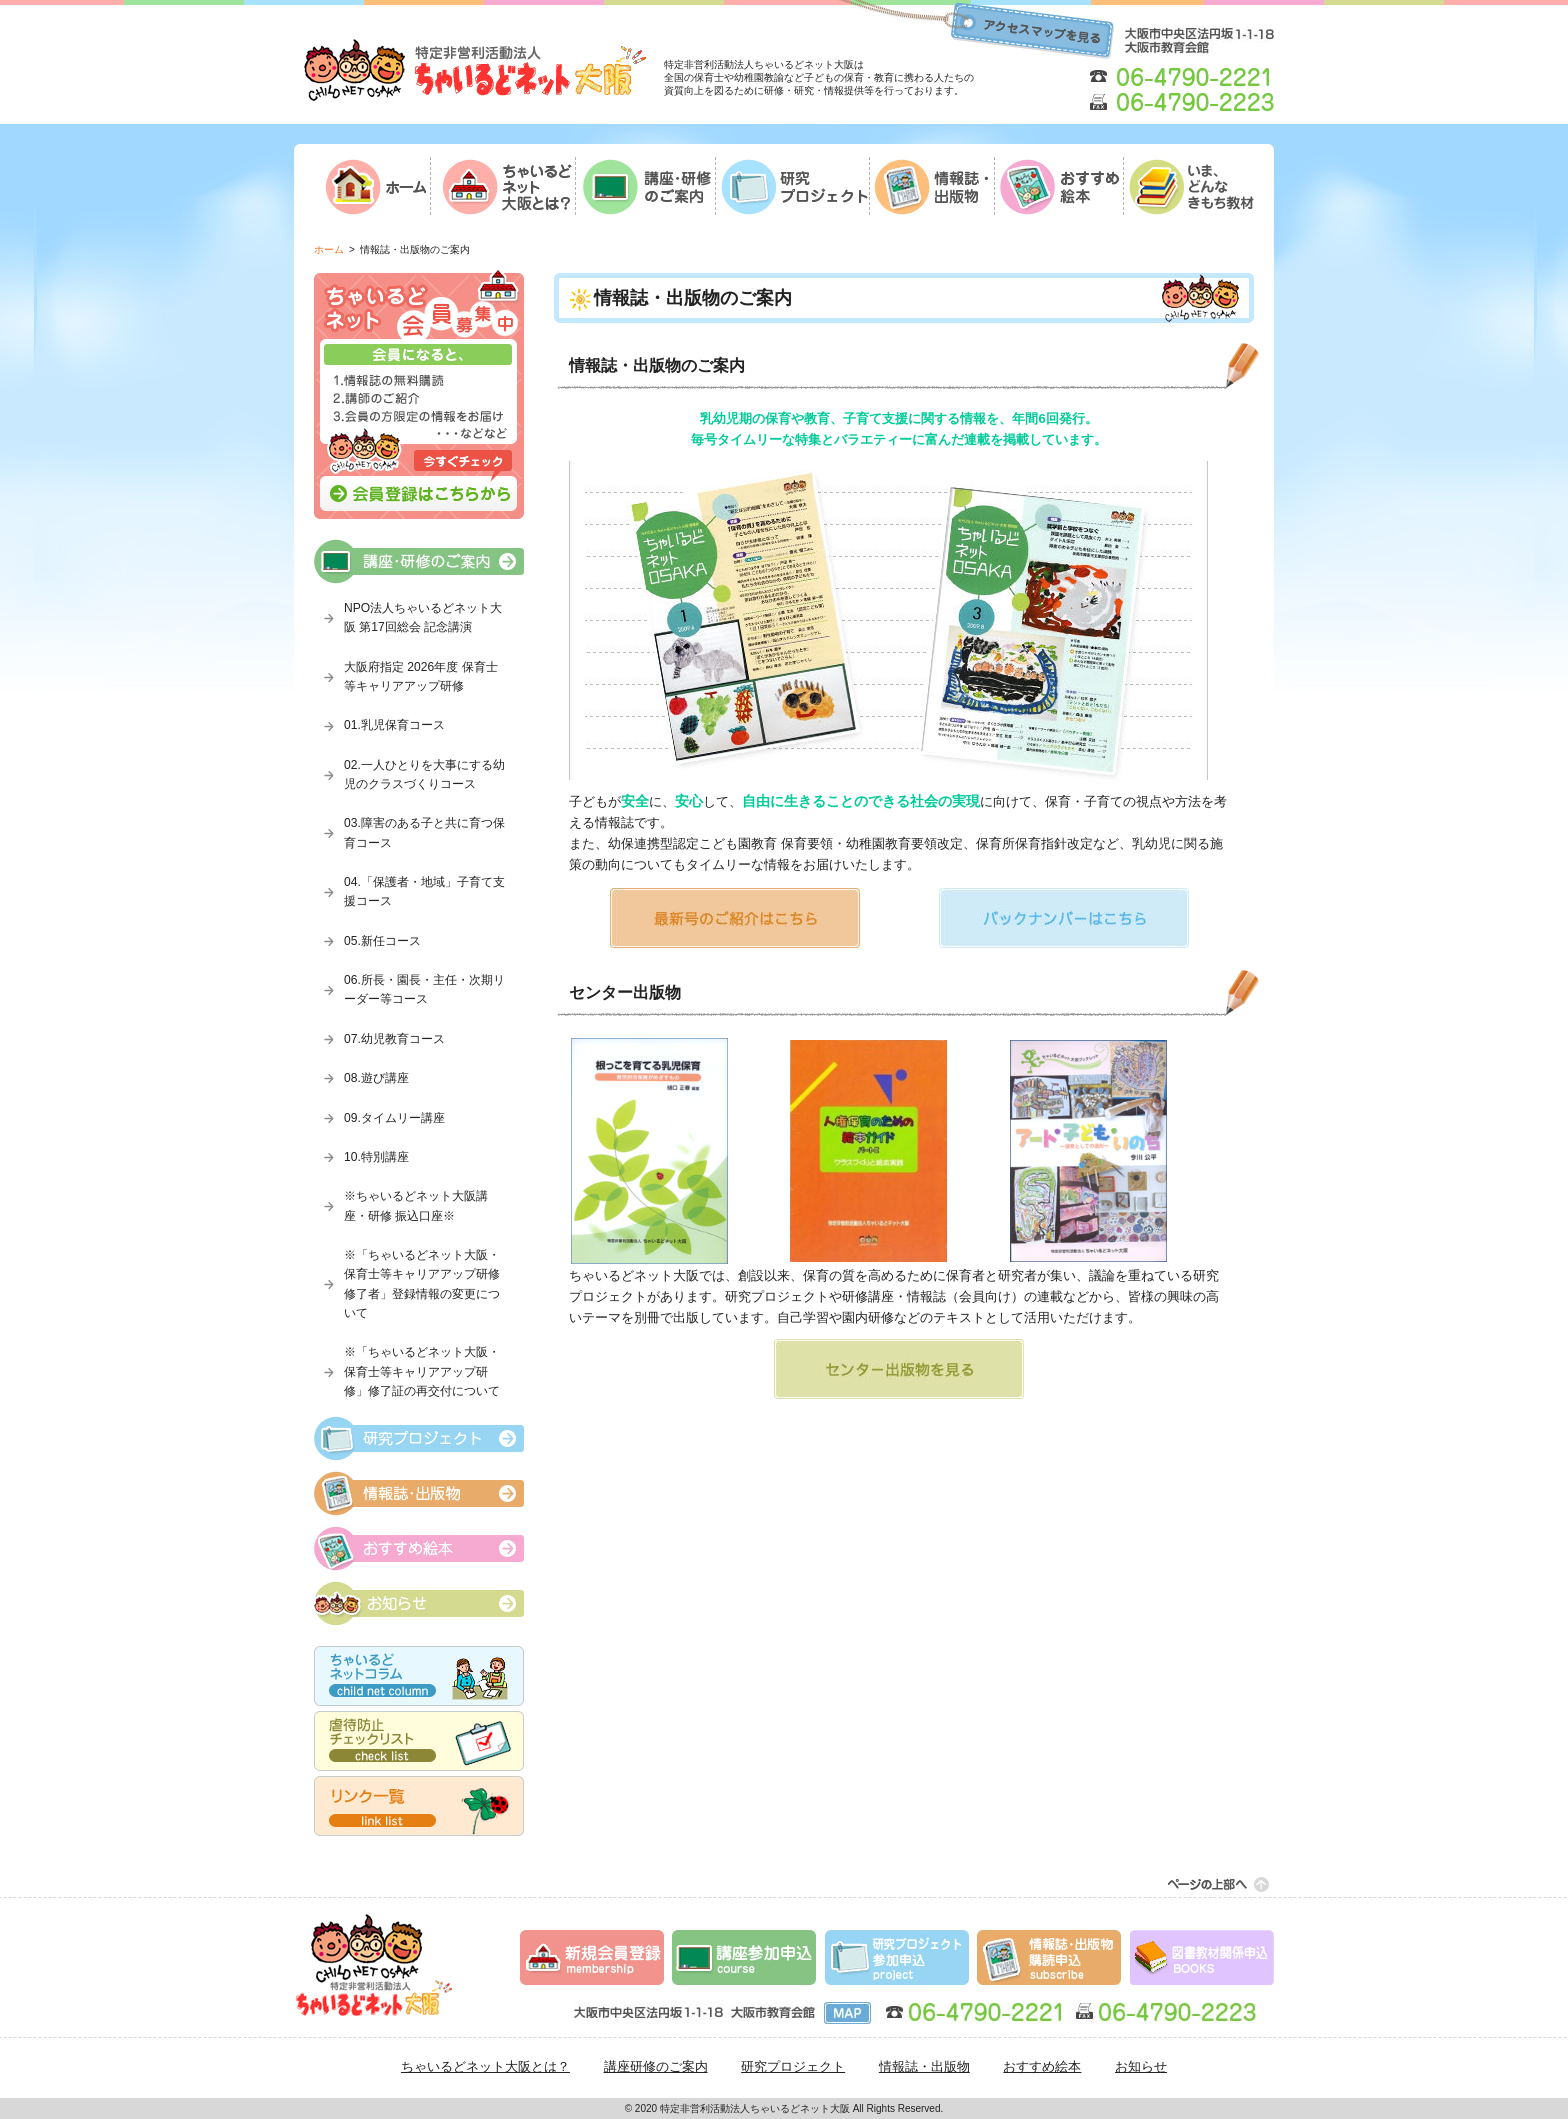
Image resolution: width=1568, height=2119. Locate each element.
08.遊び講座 (376, 1078)
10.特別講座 (376, 1157)
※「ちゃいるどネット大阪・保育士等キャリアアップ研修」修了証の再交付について (422, 1371)
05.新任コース (382, 941)
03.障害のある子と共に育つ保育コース (424, 832)
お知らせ (1141, 2066)
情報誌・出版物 (924, 2066)
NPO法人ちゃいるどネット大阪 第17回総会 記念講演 (423, 617)
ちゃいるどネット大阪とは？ (485, 2066)
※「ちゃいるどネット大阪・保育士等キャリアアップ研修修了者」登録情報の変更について (422, 1284)
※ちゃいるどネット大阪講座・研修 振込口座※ (416, 1205)
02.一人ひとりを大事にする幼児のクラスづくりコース (424, 774)
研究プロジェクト (793, 2066)
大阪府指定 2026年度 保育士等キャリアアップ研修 (421, 676)
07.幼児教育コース (394, 1039)
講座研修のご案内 (656, 2066)
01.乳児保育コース (394, 725)
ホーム (329, 249)
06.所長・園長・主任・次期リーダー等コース (424, 989)
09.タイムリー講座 (394, 1118)
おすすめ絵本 (1042, 2066)
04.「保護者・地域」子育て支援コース (424, 891)
